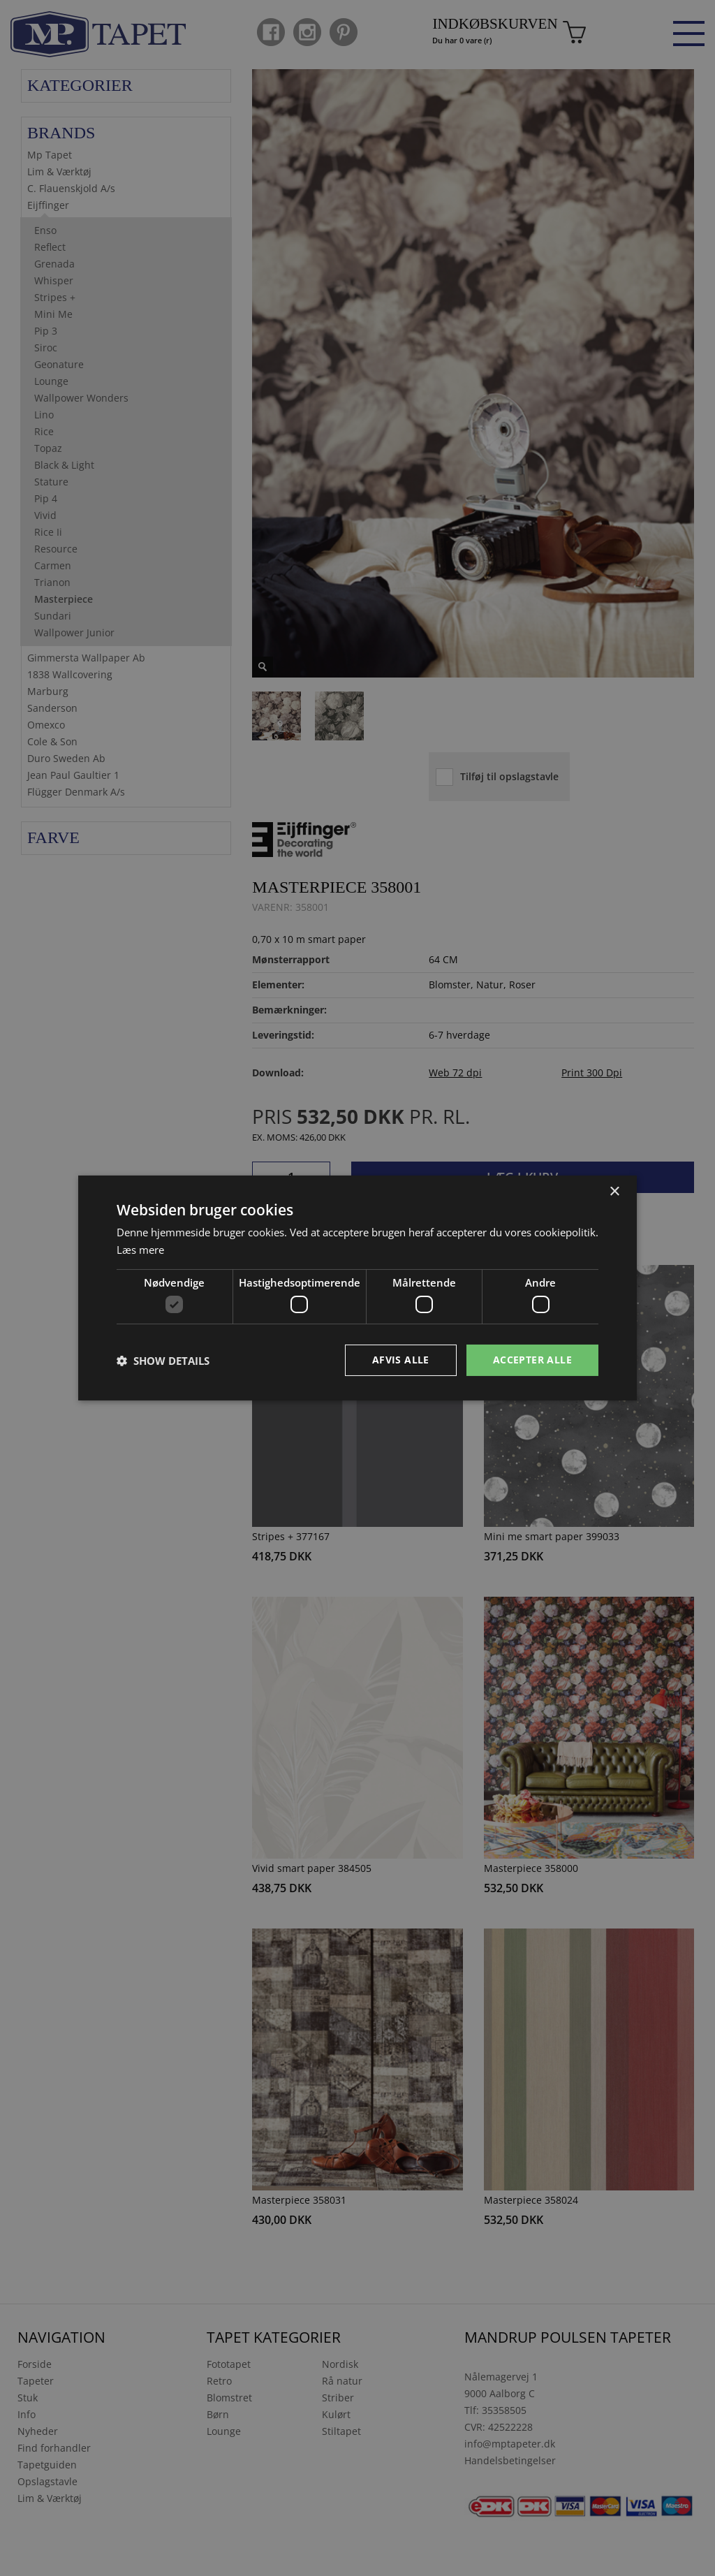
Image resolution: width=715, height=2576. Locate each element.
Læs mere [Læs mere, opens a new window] (140, 1250)
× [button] (614, 1192)
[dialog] (357, 1288)
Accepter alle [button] (532, 1359)
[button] (163, 1360)
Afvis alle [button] (400, 1359)
